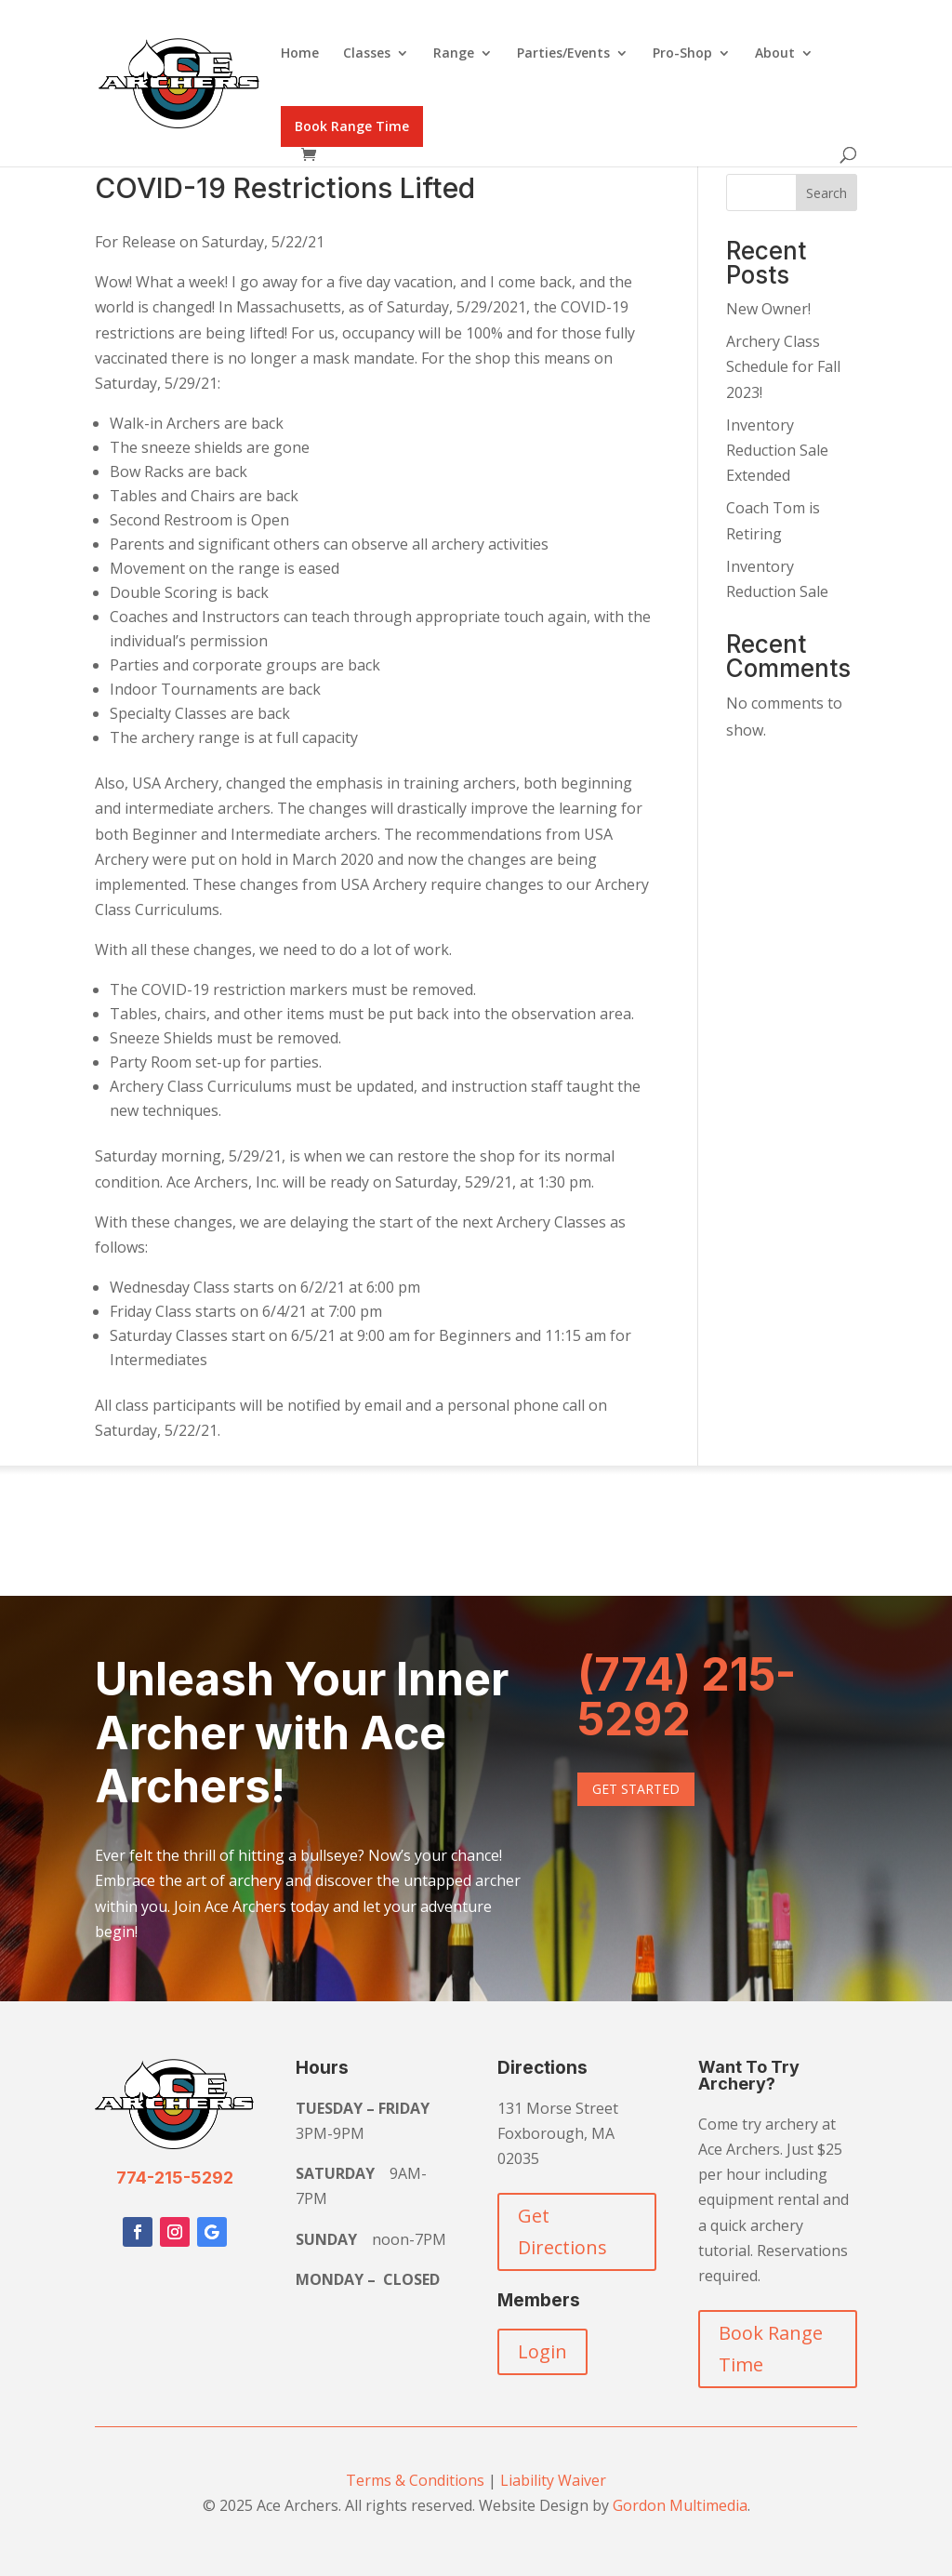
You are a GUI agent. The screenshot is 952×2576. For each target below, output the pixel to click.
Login (542, 2351)
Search (826, 193)
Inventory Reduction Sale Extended (777, 450)
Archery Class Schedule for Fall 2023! (783, 366)
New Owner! (768, 309)
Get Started (636, 1789)
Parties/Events (563, 53)
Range (453, 53)
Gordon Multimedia (680, 2505)
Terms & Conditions (415, 2480)
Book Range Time (352, 126)
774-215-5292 (174, 2177)
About (775, 53)
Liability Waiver (553, 2480)
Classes (366, 53)
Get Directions (562, 2231)
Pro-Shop (682, 53)
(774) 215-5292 (686, 1696)
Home (300, 53)
